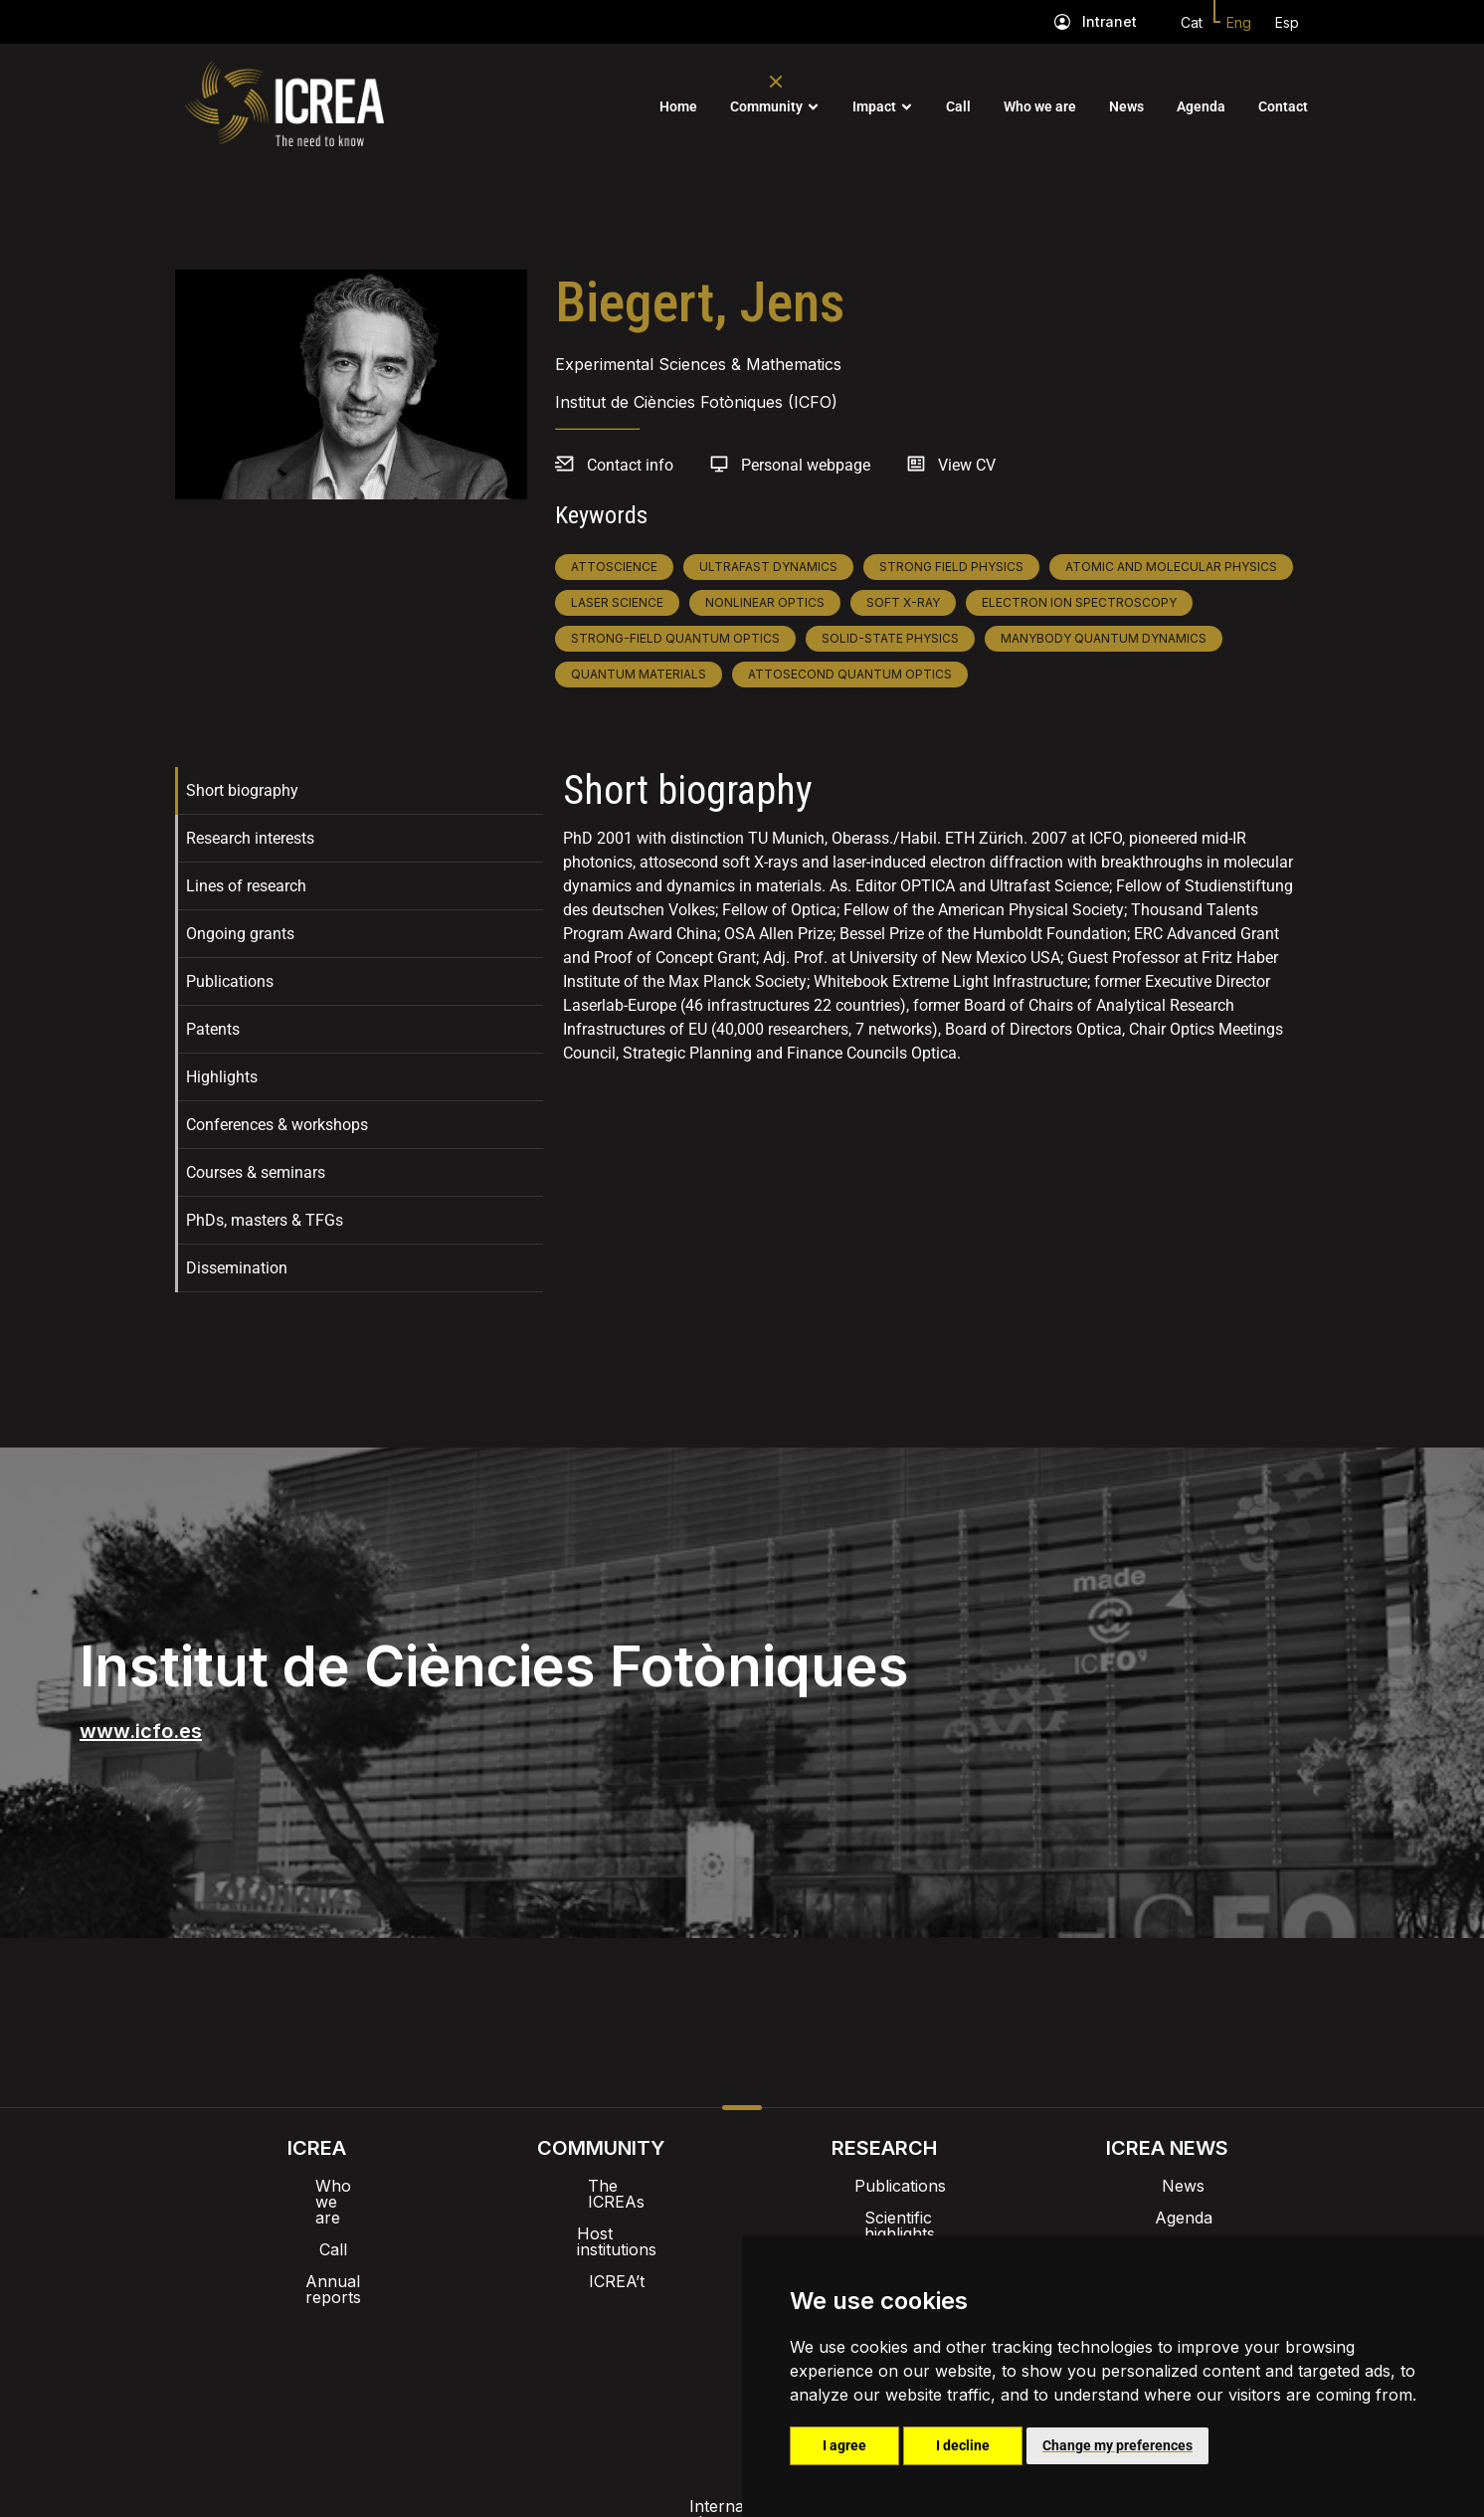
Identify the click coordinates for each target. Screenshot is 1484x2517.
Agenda (1201, 106)
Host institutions (600, 2217)
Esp (1287, 22)
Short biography (242, 790)
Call (958, 106)
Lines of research (246, 885)
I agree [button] (844, 2445)
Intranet (1109, 21)
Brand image (674, 2311)
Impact (874, 106)
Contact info (630, 465)
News (1126, 106)
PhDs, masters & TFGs (264, 1220)
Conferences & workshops (277, 1124)
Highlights (222, 1076)
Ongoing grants (240, 933)
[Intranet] (1062, 22)
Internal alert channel (476, 2363)
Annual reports (317, 2249)
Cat (1192, 22)
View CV (967, 465)
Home (678, 106)
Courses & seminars (255, 1172)
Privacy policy (643, 2363)
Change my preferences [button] (1117, 2445)
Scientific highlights (884, 2217)
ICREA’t (601, 2249)
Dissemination (236, 1267)
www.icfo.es (141, 1731)
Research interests (250, 838)
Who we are (1040, 106)
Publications (230, 981)
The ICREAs (601, 2186)
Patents (213, 1029)
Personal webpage (805, 465)
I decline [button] (963, 2445)
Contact (1283, 106)
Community (766, 106)
